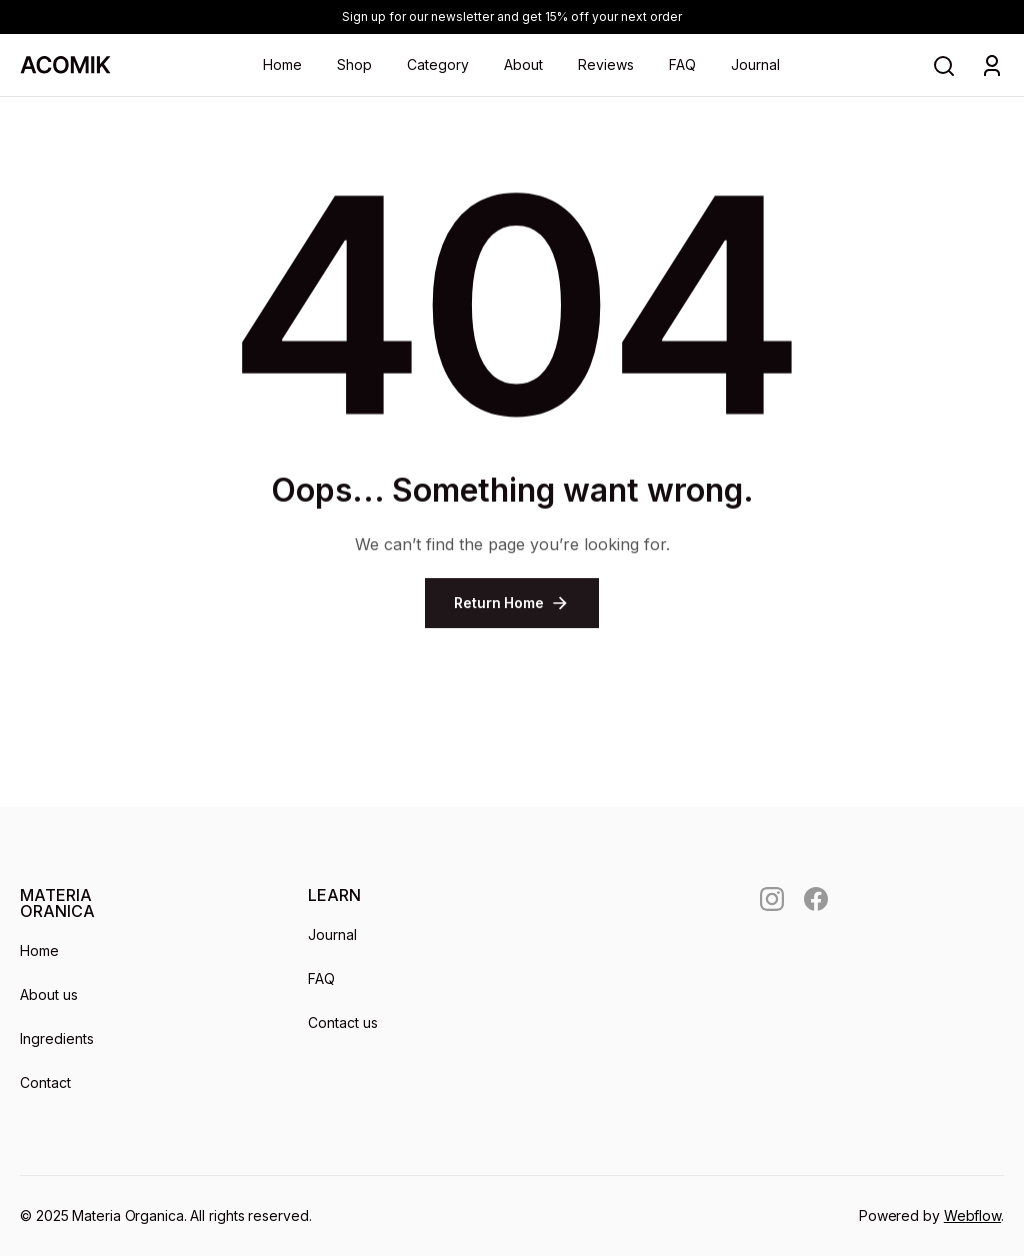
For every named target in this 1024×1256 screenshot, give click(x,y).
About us (49, 994)
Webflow (972, 1215)
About (523, 64)
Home (282, 64)
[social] (772, 899)
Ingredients (57, 1038)
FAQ (682, 64)
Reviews (606, 64)
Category (438, 64)
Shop (354, 64)
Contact (45, 1082)
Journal (755, 64)
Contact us (343, 1022)
